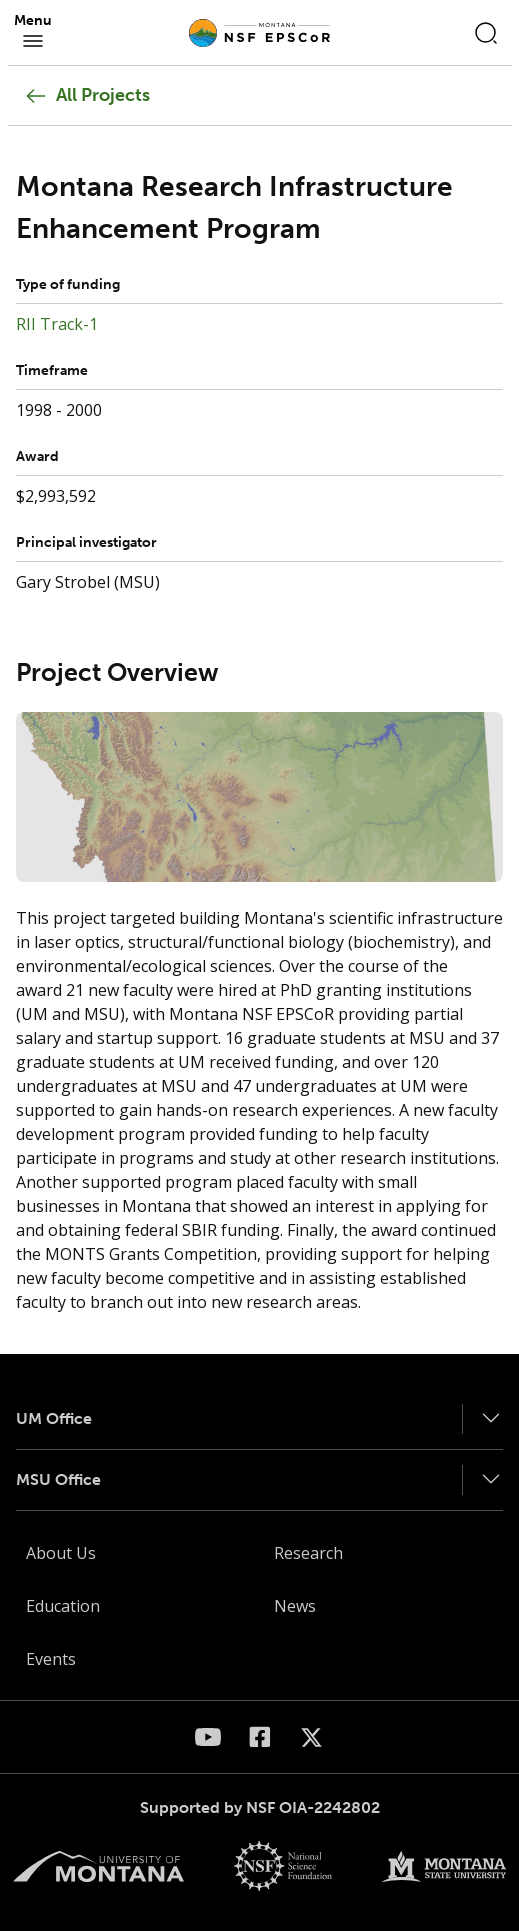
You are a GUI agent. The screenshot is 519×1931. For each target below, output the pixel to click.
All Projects (87, 96)
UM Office (54, 1418)
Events (51, 1659)
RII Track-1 (57, 324)
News (295, 1606)
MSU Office (58, 1479)
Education (63, 1606)
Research (308, 1553)
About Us (61, 1553)
